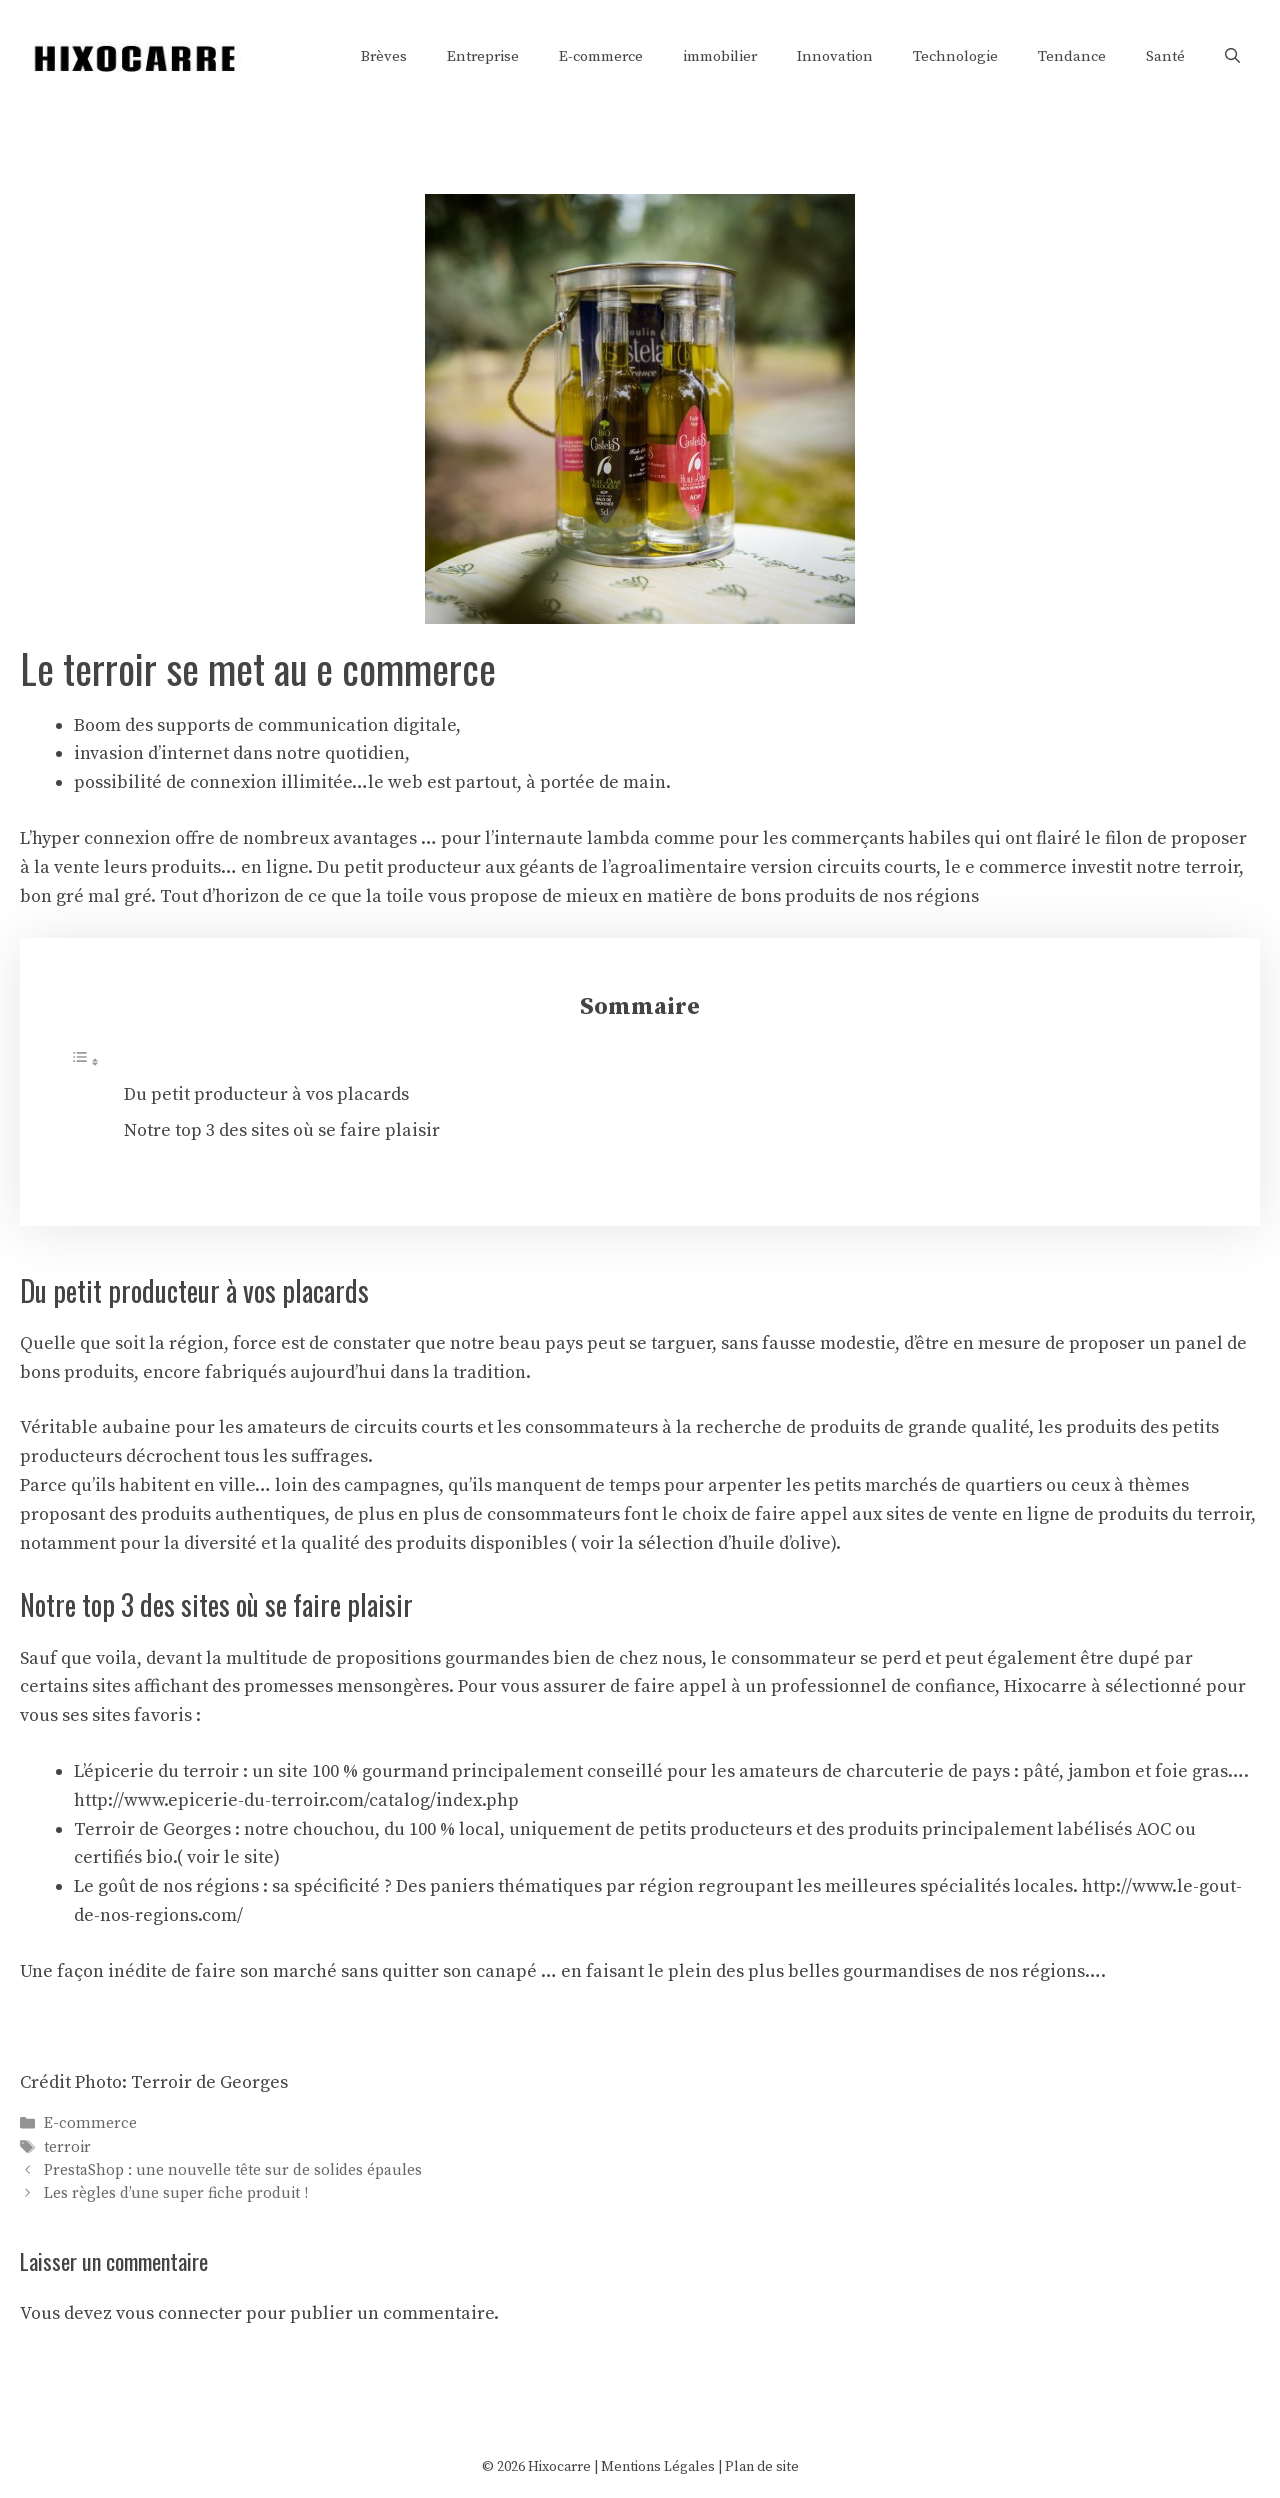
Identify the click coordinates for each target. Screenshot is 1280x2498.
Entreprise (483, 56)
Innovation (835, 56)
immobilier (720, 56)
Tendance (1072, 56)
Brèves (384, 56)
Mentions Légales (658, 2467)
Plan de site (762, 2467)
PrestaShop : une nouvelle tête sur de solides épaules (233, 2170)
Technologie (955, 56)
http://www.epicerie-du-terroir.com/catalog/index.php (296, 1800)
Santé (1165, 56)
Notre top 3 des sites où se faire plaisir (282, 1130)
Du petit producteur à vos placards (266, 1094)
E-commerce (601, 56)
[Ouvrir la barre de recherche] (1232, 57)
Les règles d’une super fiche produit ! (176, 2193)
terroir (67, 2147)
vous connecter (179, 2313)
